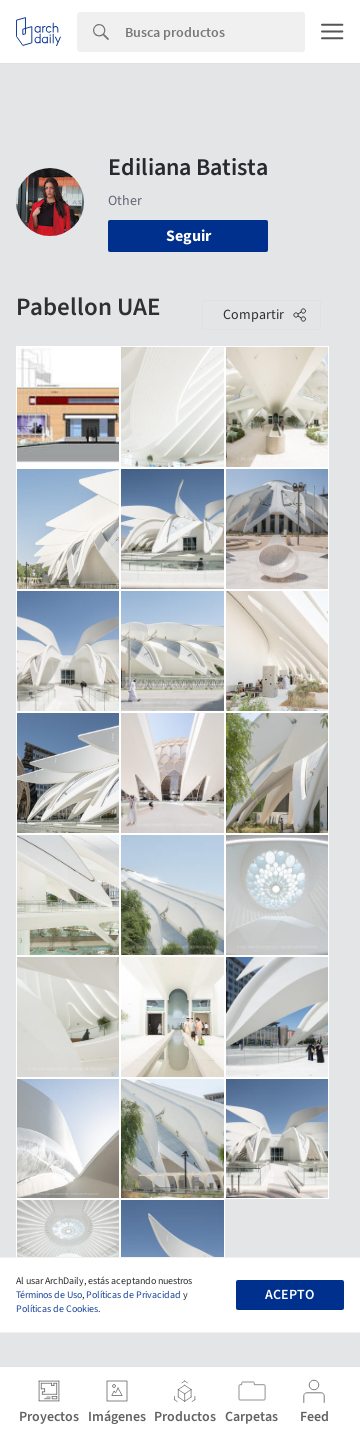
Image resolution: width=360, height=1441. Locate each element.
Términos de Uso (49, 1295)
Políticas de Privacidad (133, 1295)
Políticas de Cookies (57, 1309)
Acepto (289, 1295)
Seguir (188, 236)
